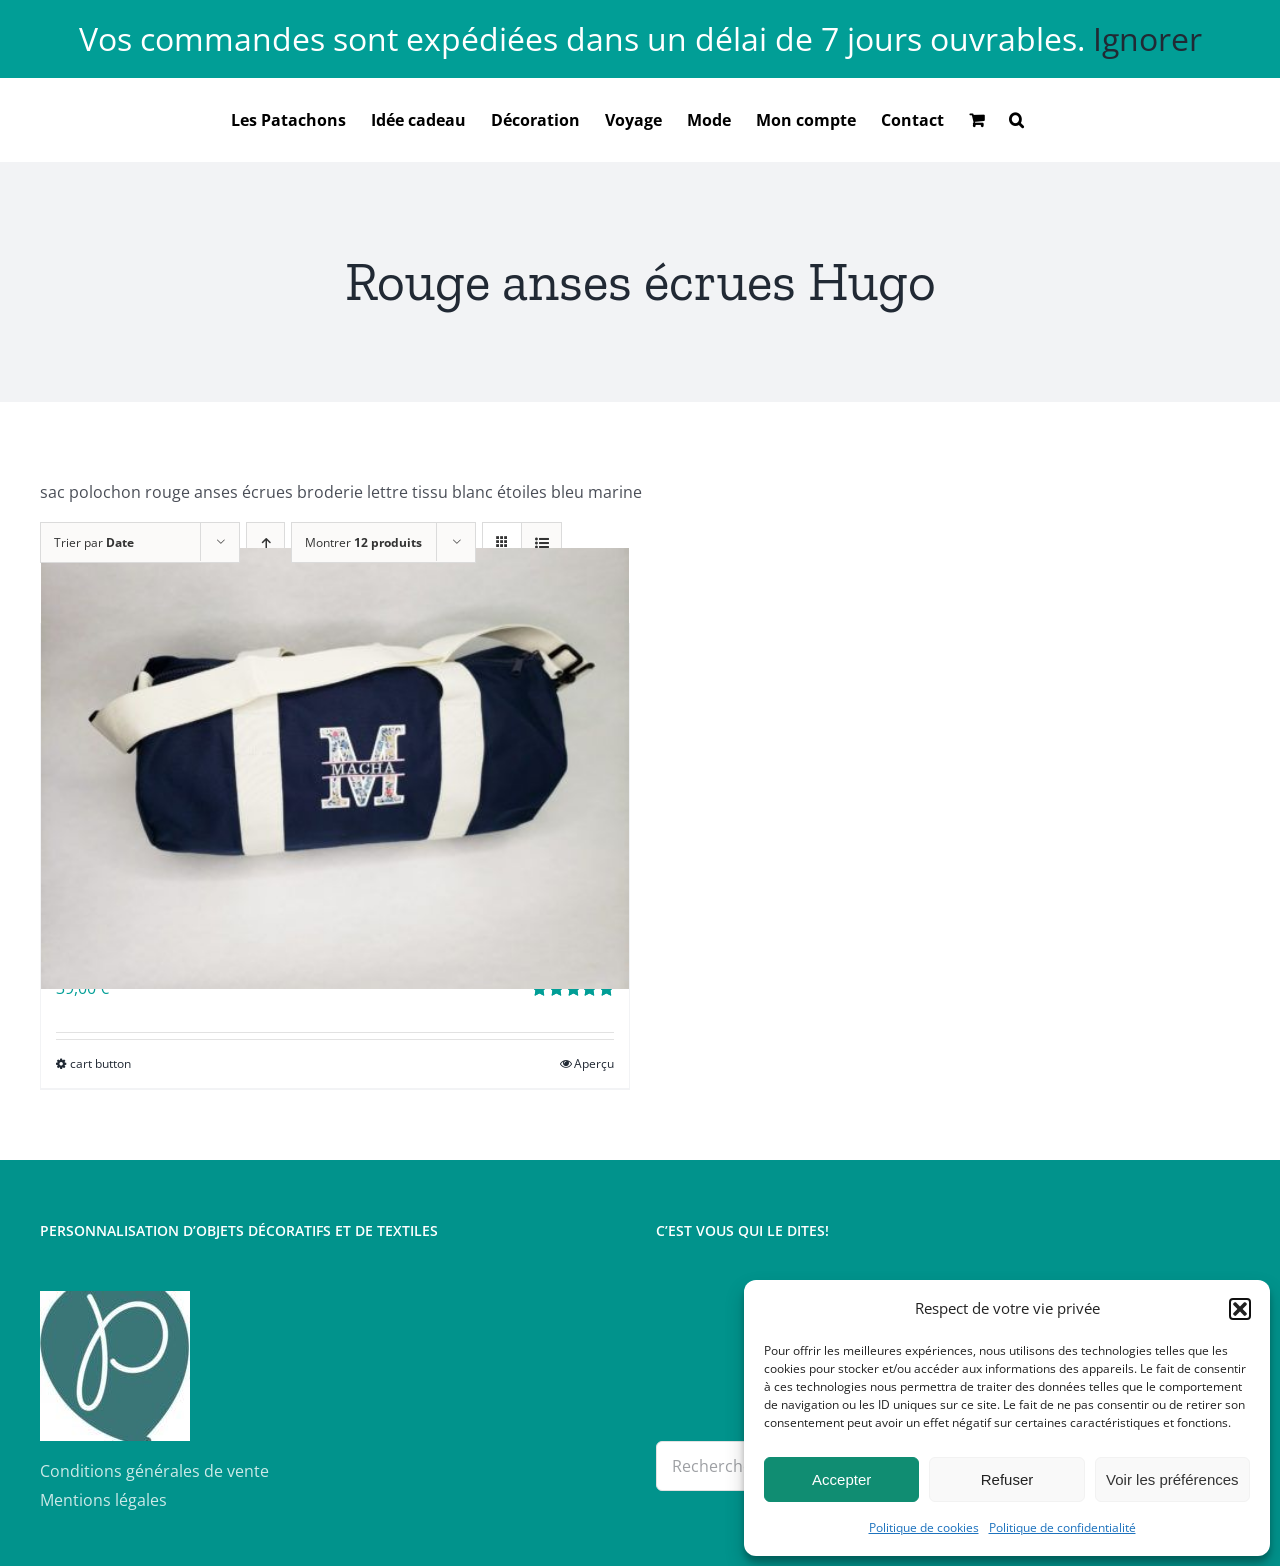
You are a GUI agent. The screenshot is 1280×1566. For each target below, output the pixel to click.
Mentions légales (103, 1500)
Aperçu (594, 1063)
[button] (1240, 1309)
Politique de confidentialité (1062, 1527)
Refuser (1007, 1479)
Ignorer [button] (1147, 38)
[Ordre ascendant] (265, 542)
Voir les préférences (1172, 1479)
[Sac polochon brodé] (335, 768)
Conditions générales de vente (154, 1471)
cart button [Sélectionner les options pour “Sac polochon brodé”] (100, 1063)
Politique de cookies (924, 1527)
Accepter (841, 1479)
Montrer (363, 542)
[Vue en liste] (541, 542)
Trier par (94, 542)
